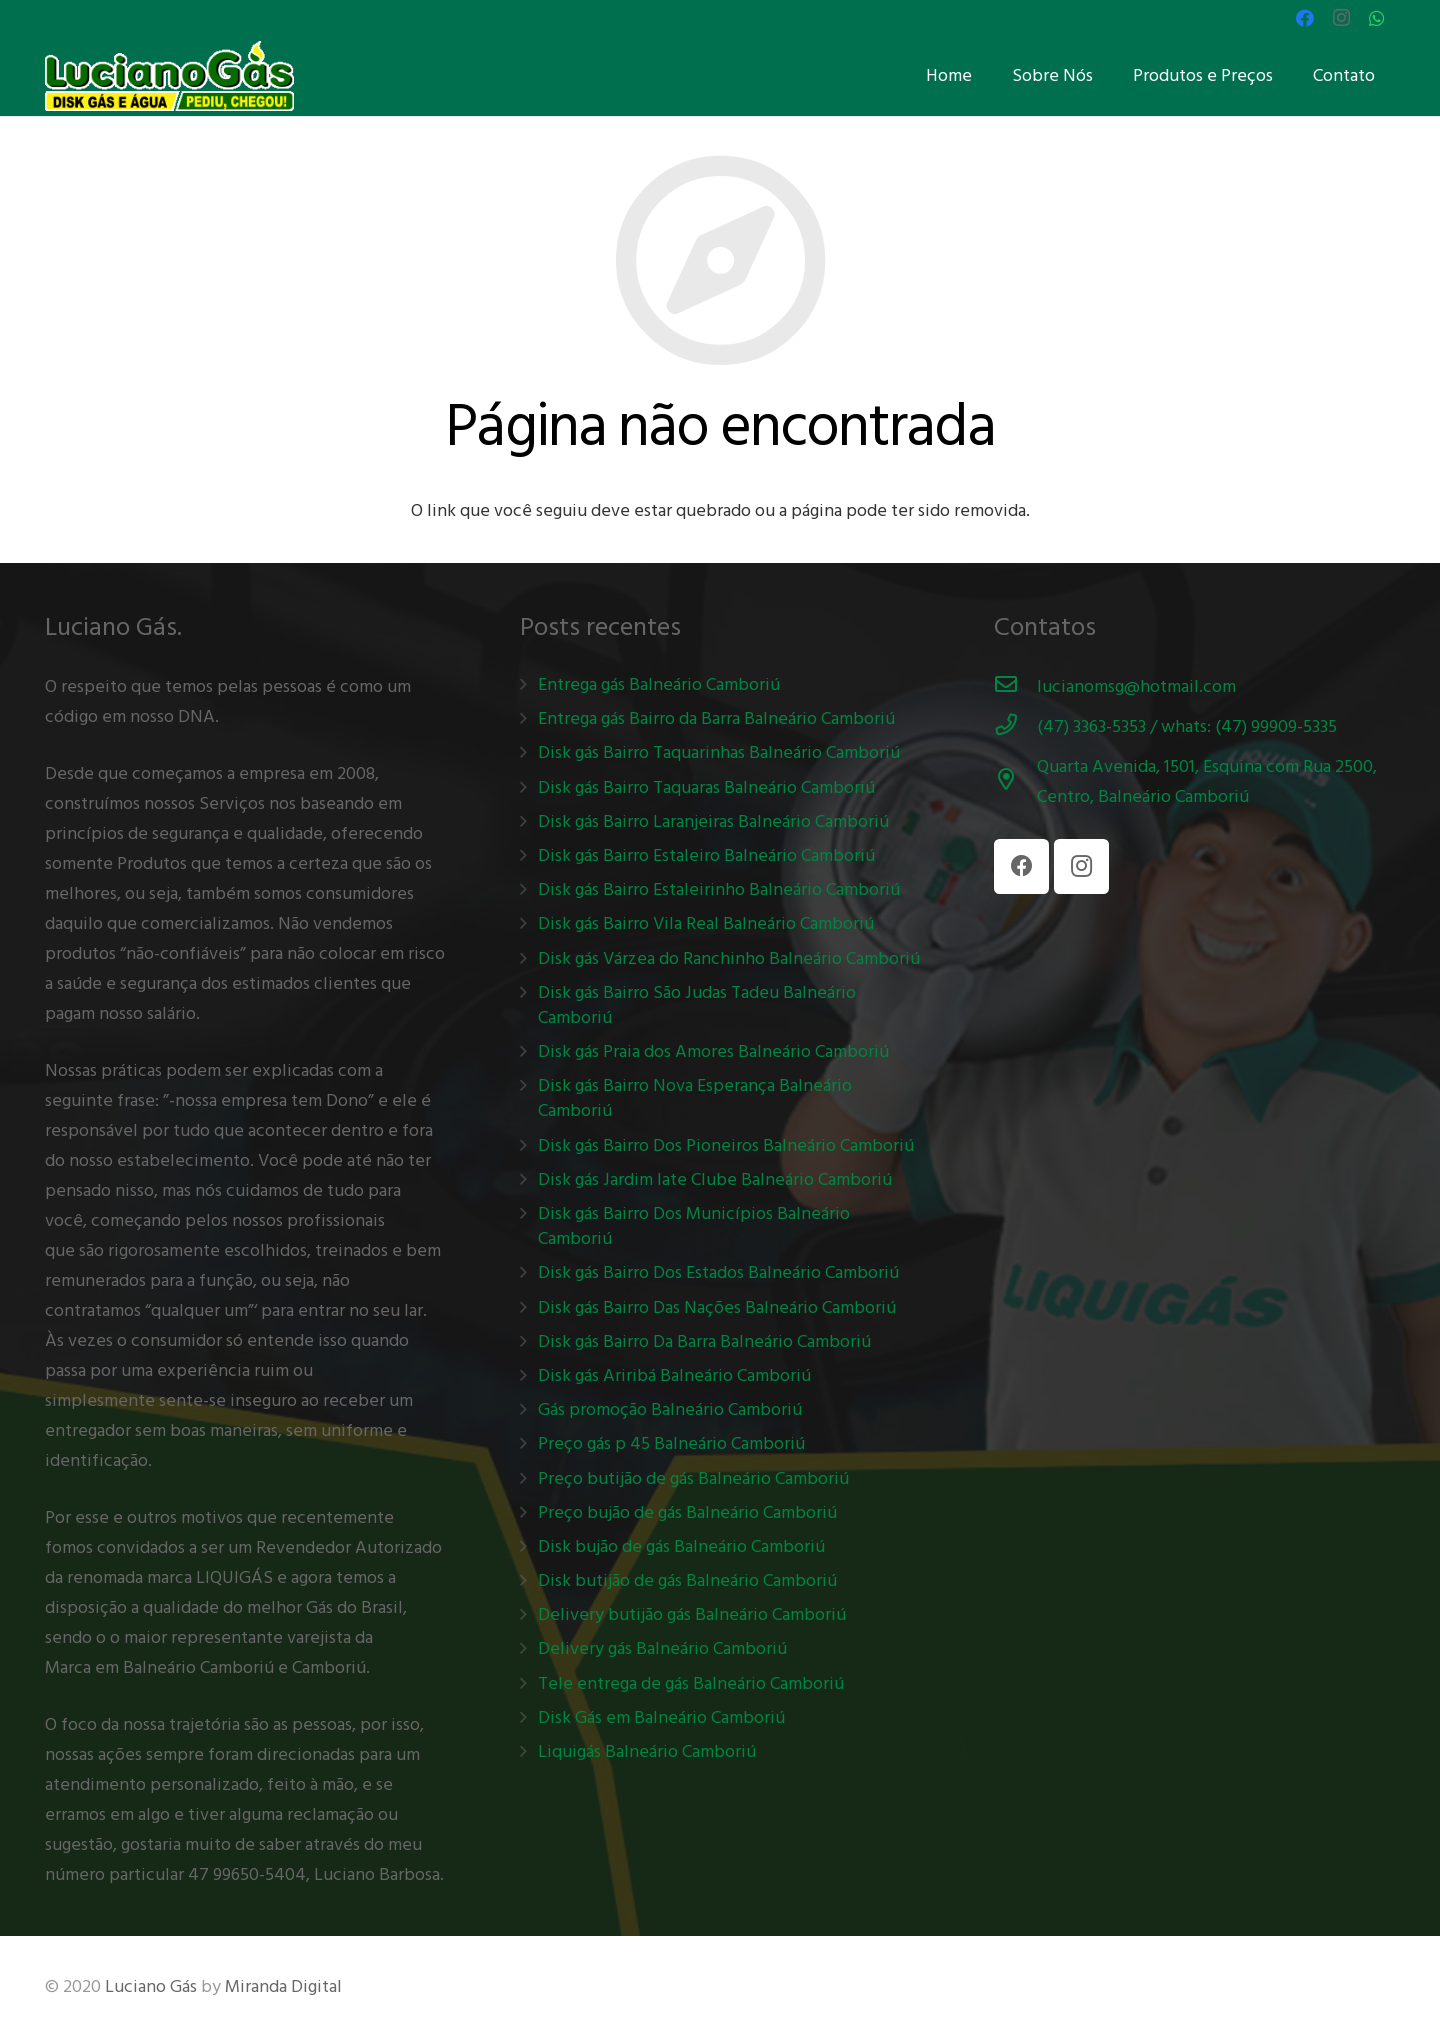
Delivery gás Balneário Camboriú (662, 1648)
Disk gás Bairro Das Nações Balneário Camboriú (717, 1307)
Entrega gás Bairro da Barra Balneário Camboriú (716, 718)
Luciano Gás (151, 1986)
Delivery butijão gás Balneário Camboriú (692, 1614)
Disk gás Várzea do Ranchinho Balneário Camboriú (729, 958)
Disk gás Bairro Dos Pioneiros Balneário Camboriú (726, 1145)
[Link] (169, 76)
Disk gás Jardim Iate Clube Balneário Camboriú (715, 1179)
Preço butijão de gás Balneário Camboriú (693, 1478)
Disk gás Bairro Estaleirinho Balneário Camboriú (719, 889)
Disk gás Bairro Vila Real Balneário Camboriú (706, 923)
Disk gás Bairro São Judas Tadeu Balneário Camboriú (697, 1005)
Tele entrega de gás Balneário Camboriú (691, 1683)
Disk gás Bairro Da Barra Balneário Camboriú (704, 1341)
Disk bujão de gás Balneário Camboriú (681, 1546)
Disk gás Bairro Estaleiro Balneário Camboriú (706, 855)
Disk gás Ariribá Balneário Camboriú (674, 1375)
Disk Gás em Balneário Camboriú (661, 1717)
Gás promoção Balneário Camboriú (670, 1409)
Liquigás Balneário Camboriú (647, 1751)
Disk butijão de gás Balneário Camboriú (687, 1580)
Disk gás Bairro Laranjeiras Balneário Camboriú (713, 821)
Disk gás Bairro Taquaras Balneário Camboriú (706, 787)
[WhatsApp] (1377, 18)
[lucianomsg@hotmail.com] (1015, 687)
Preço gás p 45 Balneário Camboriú (671, 1443)
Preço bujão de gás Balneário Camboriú (687, 1512)
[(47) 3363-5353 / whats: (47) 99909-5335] (1015, 727)
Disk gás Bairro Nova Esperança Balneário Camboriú (695, 1098)
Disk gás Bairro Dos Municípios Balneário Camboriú (694, 1226)
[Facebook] (1305, 18)
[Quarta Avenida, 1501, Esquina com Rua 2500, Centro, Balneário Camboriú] (1015, 782)
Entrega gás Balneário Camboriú (659, 684)
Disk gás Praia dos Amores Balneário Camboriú (713, 1051)
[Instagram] (1341, 18)
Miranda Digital (283, 1986)
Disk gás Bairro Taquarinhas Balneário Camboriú (719, 752)
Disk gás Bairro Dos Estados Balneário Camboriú (718, 1272)
